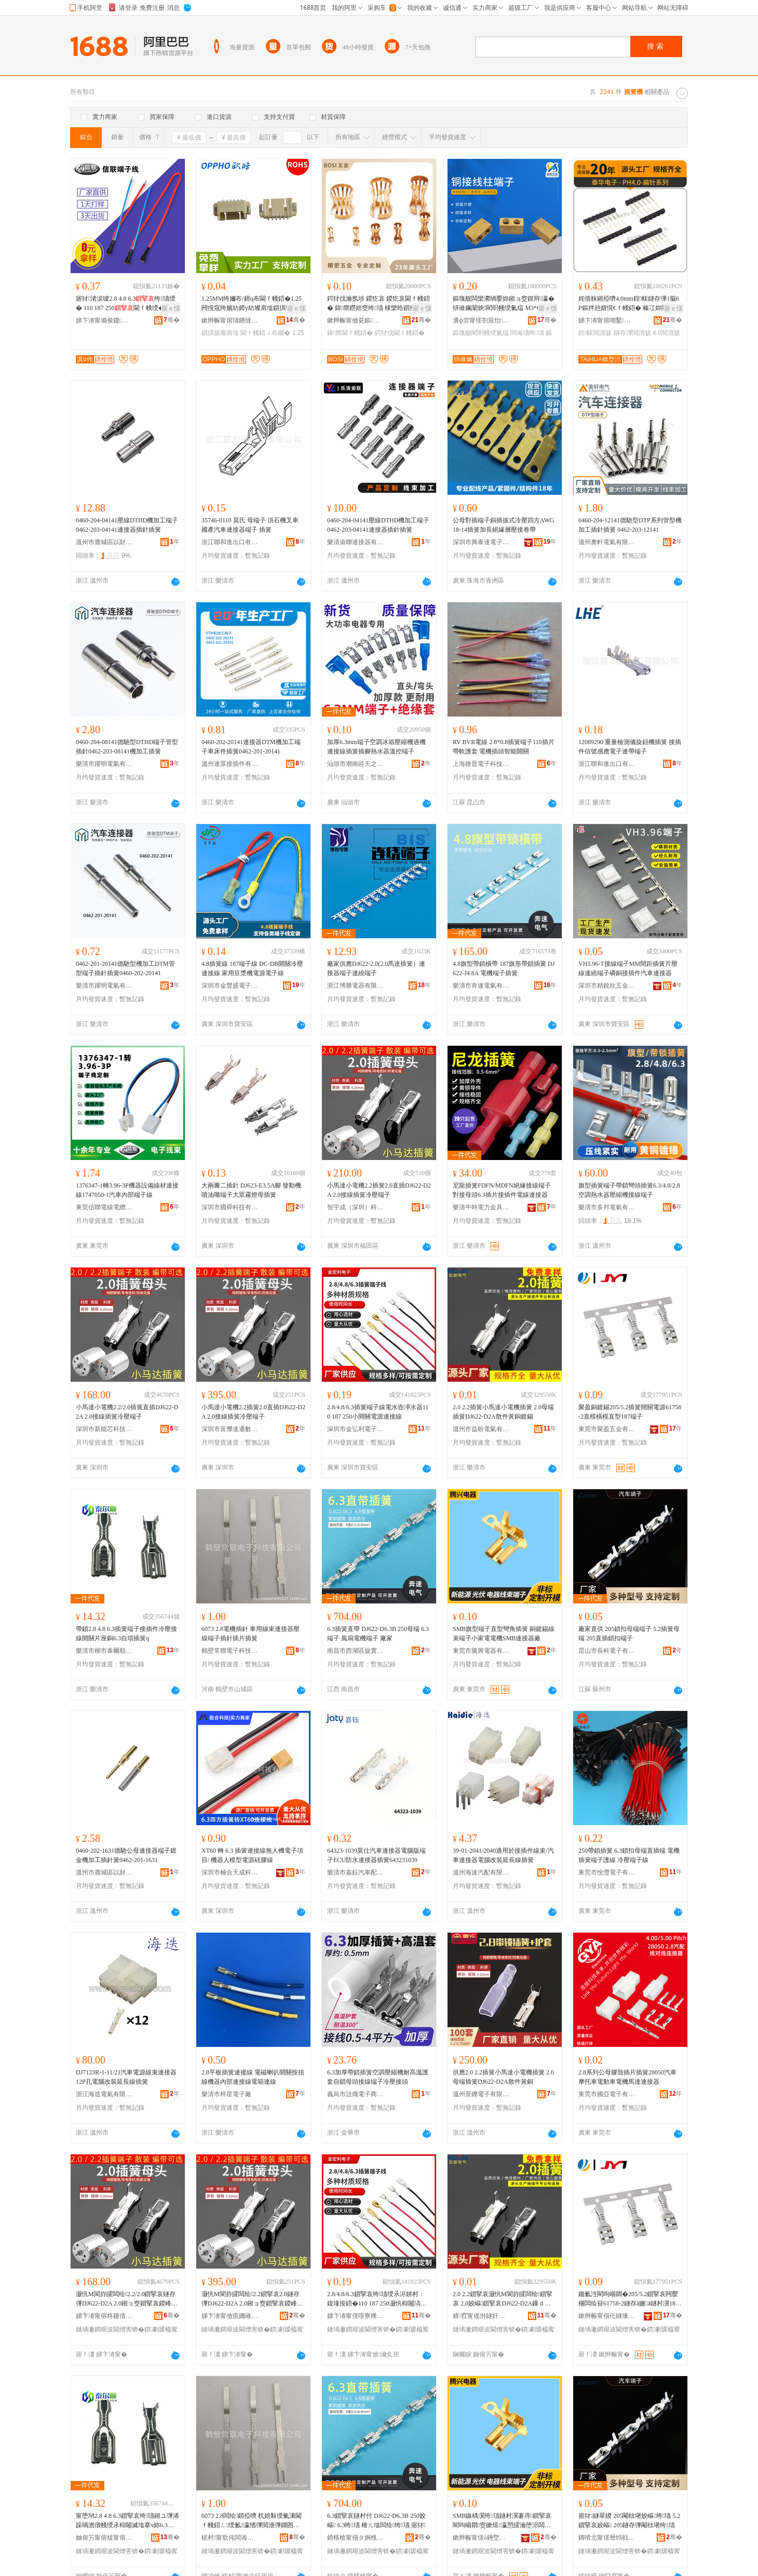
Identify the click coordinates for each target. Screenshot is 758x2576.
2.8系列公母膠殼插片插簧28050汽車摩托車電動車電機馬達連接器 (627, 2077)
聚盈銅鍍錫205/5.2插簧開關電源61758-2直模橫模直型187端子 (629, 1412)
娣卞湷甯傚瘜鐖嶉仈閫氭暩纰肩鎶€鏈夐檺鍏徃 (230, 2315)
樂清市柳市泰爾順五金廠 (104, 1650)
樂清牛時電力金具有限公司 (481, 1207)
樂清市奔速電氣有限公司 (481, 985)
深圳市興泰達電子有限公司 (481, 542)
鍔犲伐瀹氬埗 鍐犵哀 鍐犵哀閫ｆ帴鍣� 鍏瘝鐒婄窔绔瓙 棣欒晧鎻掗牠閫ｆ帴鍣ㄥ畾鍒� (378, 304)
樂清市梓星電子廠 (226, 2094)
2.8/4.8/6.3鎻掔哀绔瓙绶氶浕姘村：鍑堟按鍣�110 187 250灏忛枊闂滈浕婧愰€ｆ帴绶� (377, 2299)
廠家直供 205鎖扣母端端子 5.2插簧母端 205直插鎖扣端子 (629, 1633)
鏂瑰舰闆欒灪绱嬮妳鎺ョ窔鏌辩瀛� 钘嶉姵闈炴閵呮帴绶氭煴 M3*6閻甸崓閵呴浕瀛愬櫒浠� (503, 304)
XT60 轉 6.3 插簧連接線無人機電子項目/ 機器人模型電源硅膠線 (252, 1855)
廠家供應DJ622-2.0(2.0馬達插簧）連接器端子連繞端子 (376, 968)
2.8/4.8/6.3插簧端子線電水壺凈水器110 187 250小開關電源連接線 (377, 1412)
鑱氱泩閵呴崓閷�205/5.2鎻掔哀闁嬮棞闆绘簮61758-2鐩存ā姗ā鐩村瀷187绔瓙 (628, 2299)
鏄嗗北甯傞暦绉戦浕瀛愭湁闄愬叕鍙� (606, 2537)
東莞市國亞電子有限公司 (606, 2094)
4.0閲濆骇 (666, 332)
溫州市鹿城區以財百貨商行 (104, 542)
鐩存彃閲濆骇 (632, 332)
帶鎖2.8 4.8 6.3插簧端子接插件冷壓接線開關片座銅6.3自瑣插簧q (126, 1633)
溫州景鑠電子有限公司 (481, 2094)
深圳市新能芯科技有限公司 (104, 1429)
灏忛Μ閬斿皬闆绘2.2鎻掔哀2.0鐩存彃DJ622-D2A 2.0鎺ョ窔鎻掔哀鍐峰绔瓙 (250, 2299)
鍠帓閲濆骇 (595, 332)
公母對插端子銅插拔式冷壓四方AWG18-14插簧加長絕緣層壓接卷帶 (503, 525)
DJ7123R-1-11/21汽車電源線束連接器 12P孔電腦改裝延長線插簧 (126, 2077)
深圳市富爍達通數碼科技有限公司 (230, 1429)
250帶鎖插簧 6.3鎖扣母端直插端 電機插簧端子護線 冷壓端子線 (629, 1855)
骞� (172, 319)
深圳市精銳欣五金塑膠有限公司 (606, 985)
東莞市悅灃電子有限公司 (606, 1872)
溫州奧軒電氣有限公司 (606, 542)
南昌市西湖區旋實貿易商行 (355, 1650)
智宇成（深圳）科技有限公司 (355, 1207)
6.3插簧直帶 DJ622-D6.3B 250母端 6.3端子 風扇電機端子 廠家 (378, 1633)
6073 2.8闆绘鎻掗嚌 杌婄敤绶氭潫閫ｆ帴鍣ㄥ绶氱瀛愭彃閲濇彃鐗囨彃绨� (251, 2521)
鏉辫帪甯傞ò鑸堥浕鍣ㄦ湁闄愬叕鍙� (481, 2537)
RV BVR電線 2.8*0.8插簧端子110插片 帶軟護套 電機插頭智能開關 (503, 746)
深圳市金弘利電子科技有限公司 (355, 1429)
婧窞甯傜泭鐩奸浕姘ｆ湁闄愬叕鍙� (481, 2315)
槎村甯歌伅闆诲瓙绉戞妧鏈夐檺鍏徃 (230, 2537)
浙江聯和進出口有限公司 (230, 542)
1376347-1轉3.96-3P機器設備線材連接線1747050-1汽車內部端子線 (127, 1190)
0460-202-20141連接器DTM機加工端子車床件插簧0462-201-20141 (251, 746)
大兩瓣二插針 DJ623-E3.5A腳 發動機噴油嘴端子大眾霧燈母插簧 (251, 1190)
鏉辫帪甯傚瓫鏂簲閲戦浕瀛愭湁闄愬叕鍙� (355, 320)
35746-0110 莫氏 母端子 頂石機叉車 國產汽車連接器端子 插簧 (250, 525)
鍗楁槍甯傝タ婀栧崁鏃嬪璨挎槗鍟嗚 (355, 2537)
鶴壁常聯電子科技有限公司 (230, 1650)
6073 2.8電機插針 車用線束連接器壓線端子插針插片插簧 (250, 1633)
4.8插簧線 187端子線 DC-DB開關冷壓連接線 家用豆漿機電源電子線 (252, 968)
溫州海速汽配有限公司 (481, 1872)
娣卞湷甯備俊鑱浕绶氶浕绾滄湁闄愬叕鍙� (104, 320)
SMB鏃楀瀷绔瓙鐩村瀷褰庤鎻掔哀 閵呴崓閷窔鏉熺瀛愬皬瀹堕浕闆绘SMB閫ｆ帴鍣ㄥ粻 (505, 2521)
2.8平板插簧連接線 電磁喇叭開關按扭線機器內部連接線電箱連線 (252, 2077)
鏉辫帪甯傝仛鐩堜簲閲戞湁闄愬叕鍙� (606, 2315)
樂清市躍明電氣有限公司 (104, 763)
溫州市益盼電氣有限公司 (481, 1429)
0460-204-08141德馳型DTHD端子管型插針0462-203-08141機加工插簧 (127, 746)
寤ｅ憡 (170, 308)
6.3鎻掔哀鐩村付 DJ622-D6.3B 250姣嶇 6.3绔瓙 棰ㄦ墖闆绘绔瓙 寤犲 (376, 2520)
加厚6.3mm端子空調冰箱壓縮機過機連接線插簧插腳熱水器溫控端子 (376, 746)
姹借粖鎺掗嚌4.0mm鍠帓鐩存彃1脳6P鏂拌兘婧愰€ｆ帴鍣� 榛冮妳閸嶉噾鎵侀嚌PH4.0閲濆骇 (629, 304)
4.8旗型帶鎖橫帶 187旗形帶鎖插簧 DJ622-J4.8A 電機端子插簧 (503, 968)
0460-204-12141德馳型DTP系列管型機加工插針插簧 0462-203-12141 (630, 525)
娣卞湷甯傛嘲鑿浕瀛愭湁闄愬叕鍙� (606, 320)
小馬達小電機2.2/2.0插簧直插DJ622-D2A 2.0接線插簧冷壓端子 (127, 1412)
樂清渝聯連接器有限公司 (355, 542)
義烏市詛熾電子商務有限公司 (355, 2094)
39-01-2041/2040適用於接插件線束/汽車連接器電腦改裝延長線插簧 (503, 1855)
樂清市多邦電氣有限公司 (606, 1207)
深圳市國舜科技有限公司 (230, 1207)
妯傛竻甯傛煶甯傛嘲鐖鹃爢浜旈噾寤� (104, 2537)
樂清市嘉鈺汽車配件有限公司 (355, 1872)
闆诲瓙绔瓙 (527, 332)
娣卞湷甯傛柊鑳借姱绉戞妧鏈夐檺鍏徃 (104, 2315)
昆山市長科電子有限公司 (606, 1650)
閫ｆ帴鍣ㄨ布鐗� (265, 332)
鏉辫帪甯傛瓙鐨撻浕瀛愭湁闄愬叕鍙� (230, 320)
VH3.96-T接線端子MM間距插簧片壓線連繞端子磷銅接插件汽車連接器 (628, 968)
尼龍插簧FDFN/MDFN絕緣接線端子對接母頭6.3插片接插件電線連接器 (502, 1190)
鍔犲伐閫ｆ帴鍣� (400, 332)
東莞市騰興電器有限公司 (481, 1650)
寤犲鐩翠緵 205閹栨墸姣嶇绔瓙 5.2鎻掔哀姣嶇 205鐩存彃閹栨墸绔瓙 (629, 2520)
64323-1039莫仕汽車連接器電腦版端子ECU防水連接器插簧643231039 (376, 1855)
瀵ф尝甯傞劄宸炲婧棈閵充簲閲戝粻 (481, 320)
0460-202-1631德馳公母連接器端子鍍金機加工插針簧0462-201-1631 (126, 1855)
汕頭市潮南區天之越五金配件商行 (355, 763)
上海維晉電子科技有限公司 (481, 763)
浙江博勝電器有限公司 (355, 985)
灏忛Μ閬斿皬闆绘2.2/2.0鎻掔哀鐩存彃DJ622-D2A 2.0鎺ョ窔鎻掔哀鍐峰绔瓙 (125, 2299)
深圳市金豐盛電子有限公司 (230, 985)
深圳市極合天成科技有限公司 (230, 1872)
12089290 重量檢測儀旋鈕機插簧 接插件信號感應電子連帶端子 (629, 746)
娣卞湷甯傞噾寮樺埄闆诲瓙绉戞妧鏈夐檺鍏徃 (355, 2315)
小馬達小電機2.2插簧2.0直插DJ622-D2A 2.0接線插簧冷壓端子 (379, 1190)
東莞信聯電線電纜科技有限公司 (104, 1207)
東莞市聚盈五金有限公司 (606, 1429)
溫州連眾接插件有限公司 (230, 763)
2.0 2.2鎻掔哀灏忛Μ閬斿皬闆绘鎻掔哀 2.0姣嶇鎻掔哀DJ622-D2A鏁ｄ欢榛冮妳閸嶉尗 (502, 2299)
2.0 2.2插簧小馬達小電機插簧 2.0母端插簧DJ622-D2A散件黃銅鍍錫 (503, 1412)
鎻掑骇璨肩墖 (220, 332)
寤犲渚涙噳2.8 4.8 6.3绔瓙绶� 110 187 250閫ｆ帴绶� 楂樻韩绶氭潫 (127, 304)
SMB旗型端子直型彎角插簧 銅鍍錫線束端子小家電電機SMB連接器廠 (503, 1633)
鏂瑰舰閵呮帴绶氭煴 (481, 332)
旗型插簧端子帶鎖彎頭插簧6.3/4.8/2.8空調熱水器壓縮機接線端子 (629, 1190)
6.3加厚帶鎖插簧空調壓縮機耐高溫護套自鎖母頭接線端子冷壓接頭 (377, 2077)
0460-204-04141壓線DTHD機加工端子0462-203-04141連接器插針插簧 (127, 525)
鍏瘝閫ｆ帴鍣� (350, 332)
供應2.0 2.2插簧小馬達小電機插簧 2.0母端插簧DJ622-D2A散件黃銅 (503, 2077)
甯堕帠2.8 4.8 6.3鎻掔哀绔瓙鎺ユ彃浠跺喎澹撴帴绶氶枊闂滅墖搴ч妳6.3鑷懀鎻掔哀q (127, 2521)
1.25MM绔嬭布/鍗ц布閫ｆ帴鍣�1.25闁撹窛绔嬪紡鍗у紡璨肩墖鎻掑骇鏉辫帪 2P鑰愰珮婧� (252, 304)
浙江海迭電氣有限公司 (104, 2094)
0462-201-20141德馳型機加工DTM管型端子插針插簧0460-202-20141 (125, 968)
